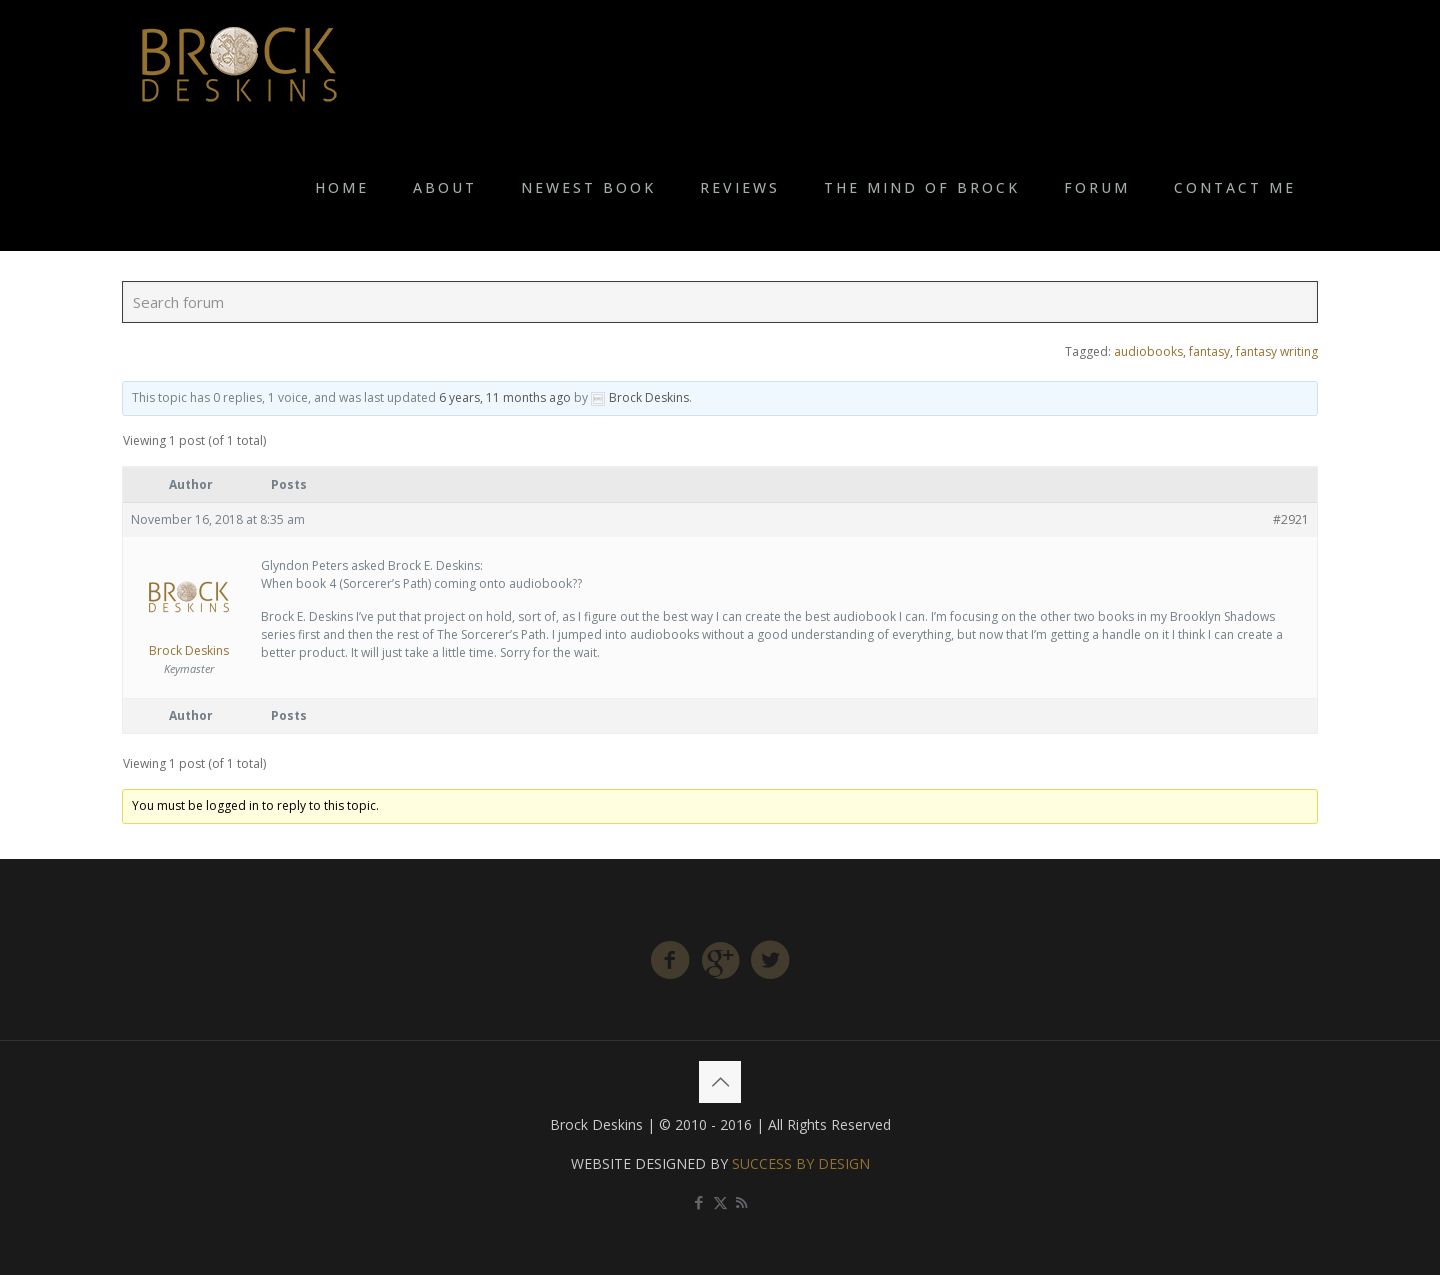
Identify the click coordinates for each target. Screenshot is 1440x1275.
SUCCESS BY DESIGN (801, 1163)
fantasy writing (1277, 351)
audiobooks (1148, 351)
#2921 (1291, 519)
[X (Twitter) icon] (720, 1202)
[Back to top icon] (720, 1082)
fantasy (1209, 351)
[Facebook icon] (699, 1202)
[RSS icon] (741, 1202)
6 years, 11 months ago (505, 397)
